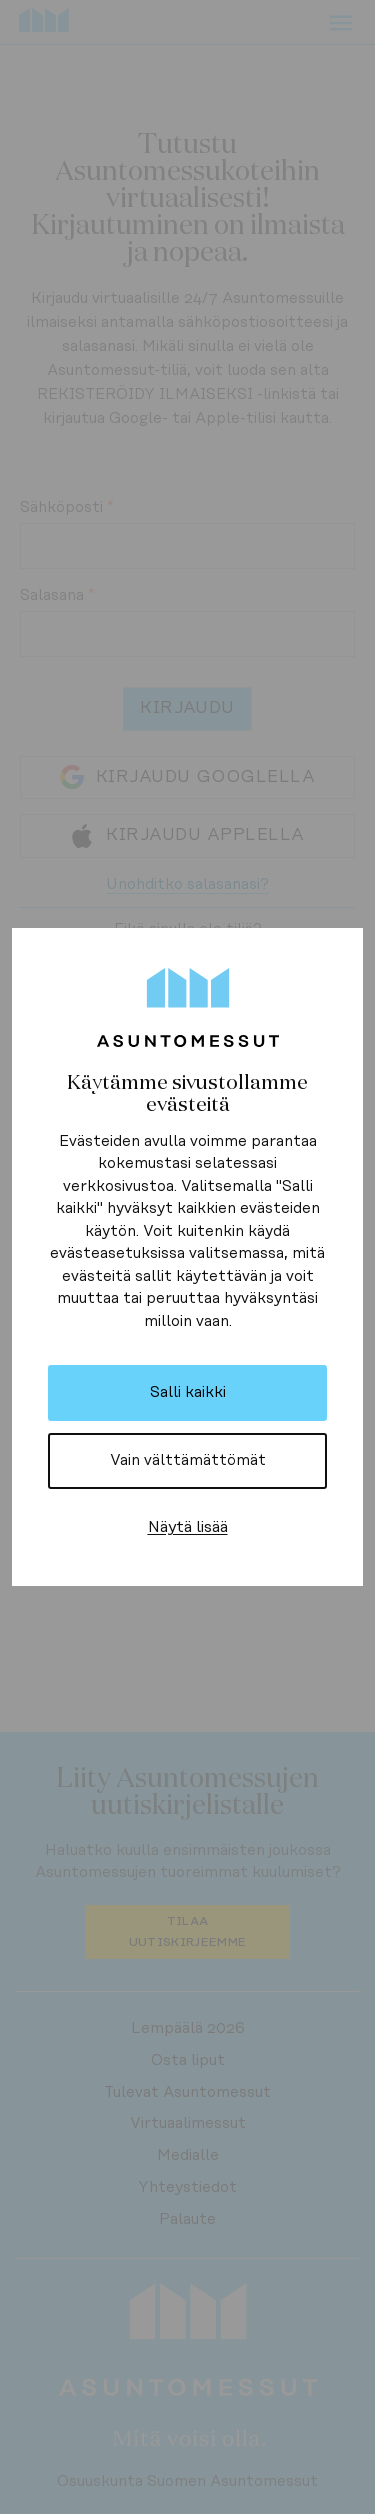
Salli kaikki (188, 1392)
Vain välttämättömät (188, 1460)
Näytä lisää (188, 1527)
